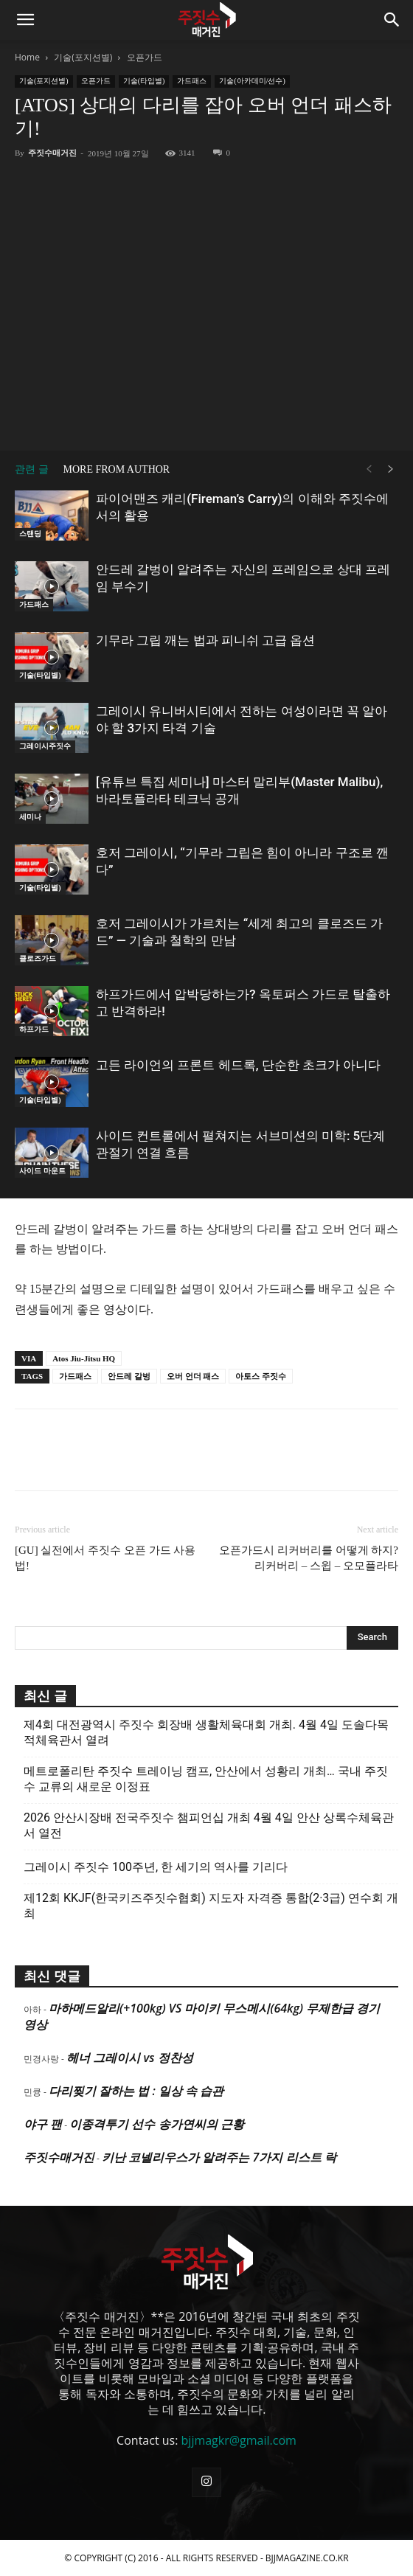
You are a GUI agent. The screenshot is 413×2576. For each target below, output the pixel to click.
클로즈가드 (37, 958)
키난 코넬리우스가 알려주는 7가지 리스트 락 (219, 2157)
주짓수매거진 (52, 152)
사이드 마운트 (42, 1171)
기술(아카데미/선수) (252, 81)
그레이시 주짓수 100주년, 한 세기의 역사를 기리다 (156, 1867)
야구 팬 (43, 2124)
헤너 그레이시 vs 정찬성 (129, 2057)
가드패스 (191, 81)
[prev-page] (368, 469)
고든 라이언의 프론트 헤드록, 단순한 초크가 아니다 (238, 1065)
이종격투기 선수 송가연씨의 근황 (156, 2124)
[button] (25, 20)
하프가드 (34, 1029)
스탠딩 (30, 534)
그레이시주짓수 (45, 746)
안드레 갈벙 (129, 1376)
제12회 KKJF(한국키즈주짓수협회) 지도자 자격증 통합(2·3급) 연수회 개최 (211, 1905)
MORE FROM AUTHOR (116, 469)
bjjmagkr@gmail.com (238, 2440)
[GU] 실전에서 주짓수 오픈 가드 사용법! (105, 1558)
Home (27, 57)
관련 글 (32, 469)
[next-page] (391, 469)
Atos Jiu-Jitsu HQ (83, 1358)
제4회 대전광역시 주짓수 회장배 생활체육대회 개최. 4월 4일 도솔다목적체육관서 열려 (206, 1732)
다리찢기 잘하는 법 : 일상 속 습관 (136, 2091)
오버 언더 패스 (193, 1376)
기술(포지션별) (83, 57)
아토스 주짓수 (260, 1376)
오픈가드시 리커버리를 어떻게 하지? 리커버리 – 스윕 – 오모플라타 (308, 1558)
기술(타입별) (144, 81)
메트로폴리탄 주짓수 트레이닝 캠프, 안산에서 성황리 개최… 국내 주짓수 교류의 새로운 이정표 (206, 1779)
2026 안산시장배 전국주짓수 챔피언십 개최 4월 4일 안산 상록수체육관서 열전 (209, 1825)
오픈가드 (144, 57)
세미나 (30, 817)
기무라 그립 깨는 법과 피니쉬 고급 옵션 (205, 640)
